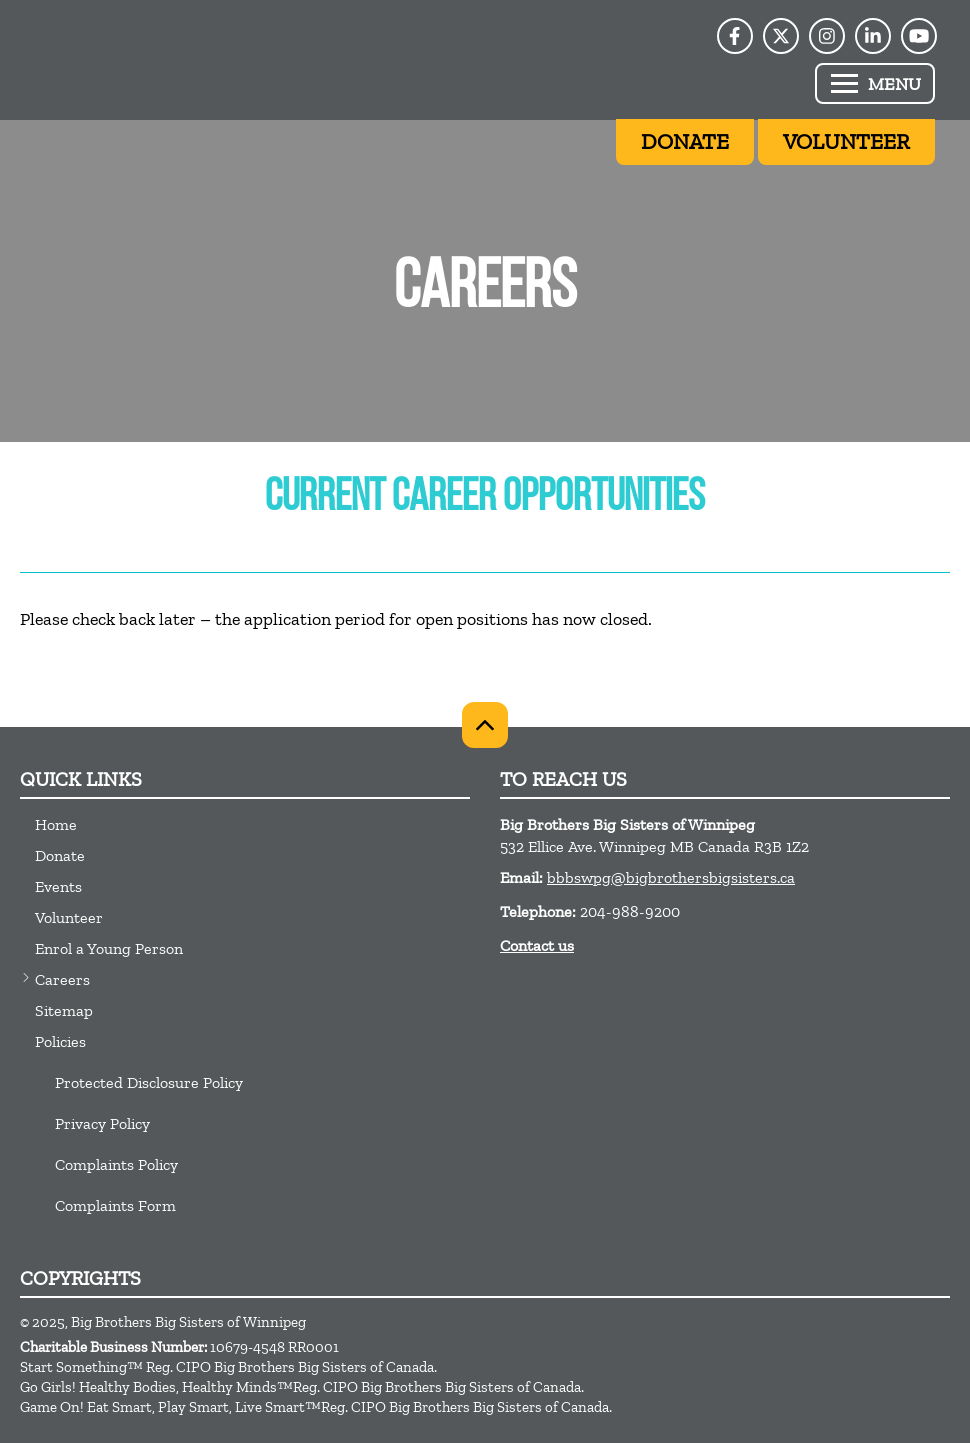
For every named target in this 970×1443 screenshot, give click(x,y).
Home (56, 824)
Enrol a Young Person (109, 948)
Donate (60, 855)
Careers (62, 979)
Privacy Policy (102, 1123)
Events (58, 886)
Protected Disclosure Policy (149, 1082)
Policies (60, 1041)
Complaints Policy (116, 1164)
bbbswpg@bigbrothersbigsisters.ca (671, 877)
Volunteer (69, 917)
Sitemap (64, 1010)
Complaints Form (115, 1205)
